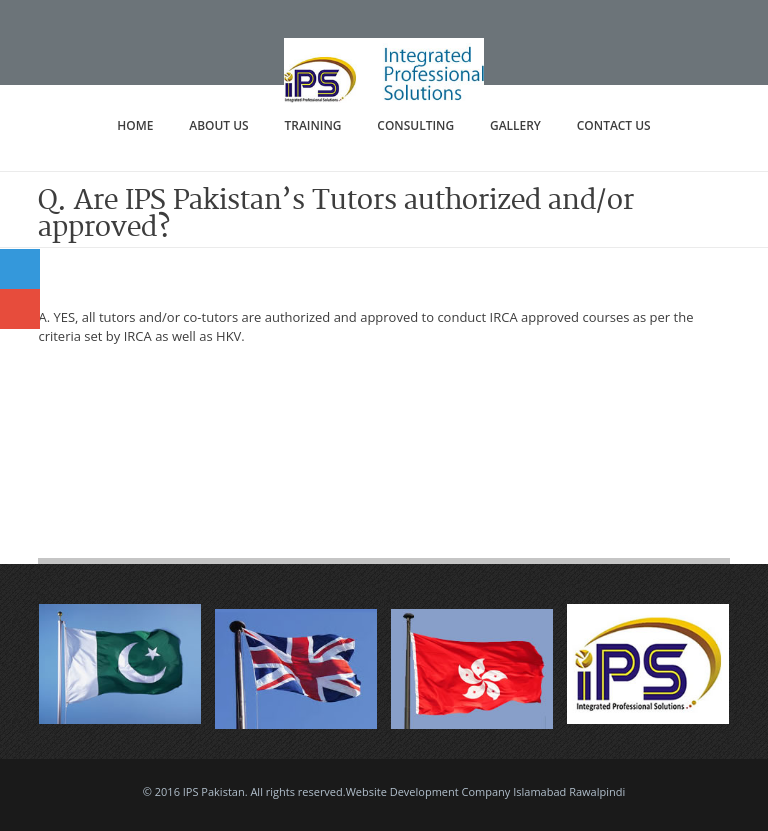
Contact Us (614, 125)
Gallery (515, 125)
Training (313, 125)
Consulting (415, 125)
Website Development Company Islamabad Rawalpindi (486, 791)
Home (135, 125)
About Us (218, 125)
